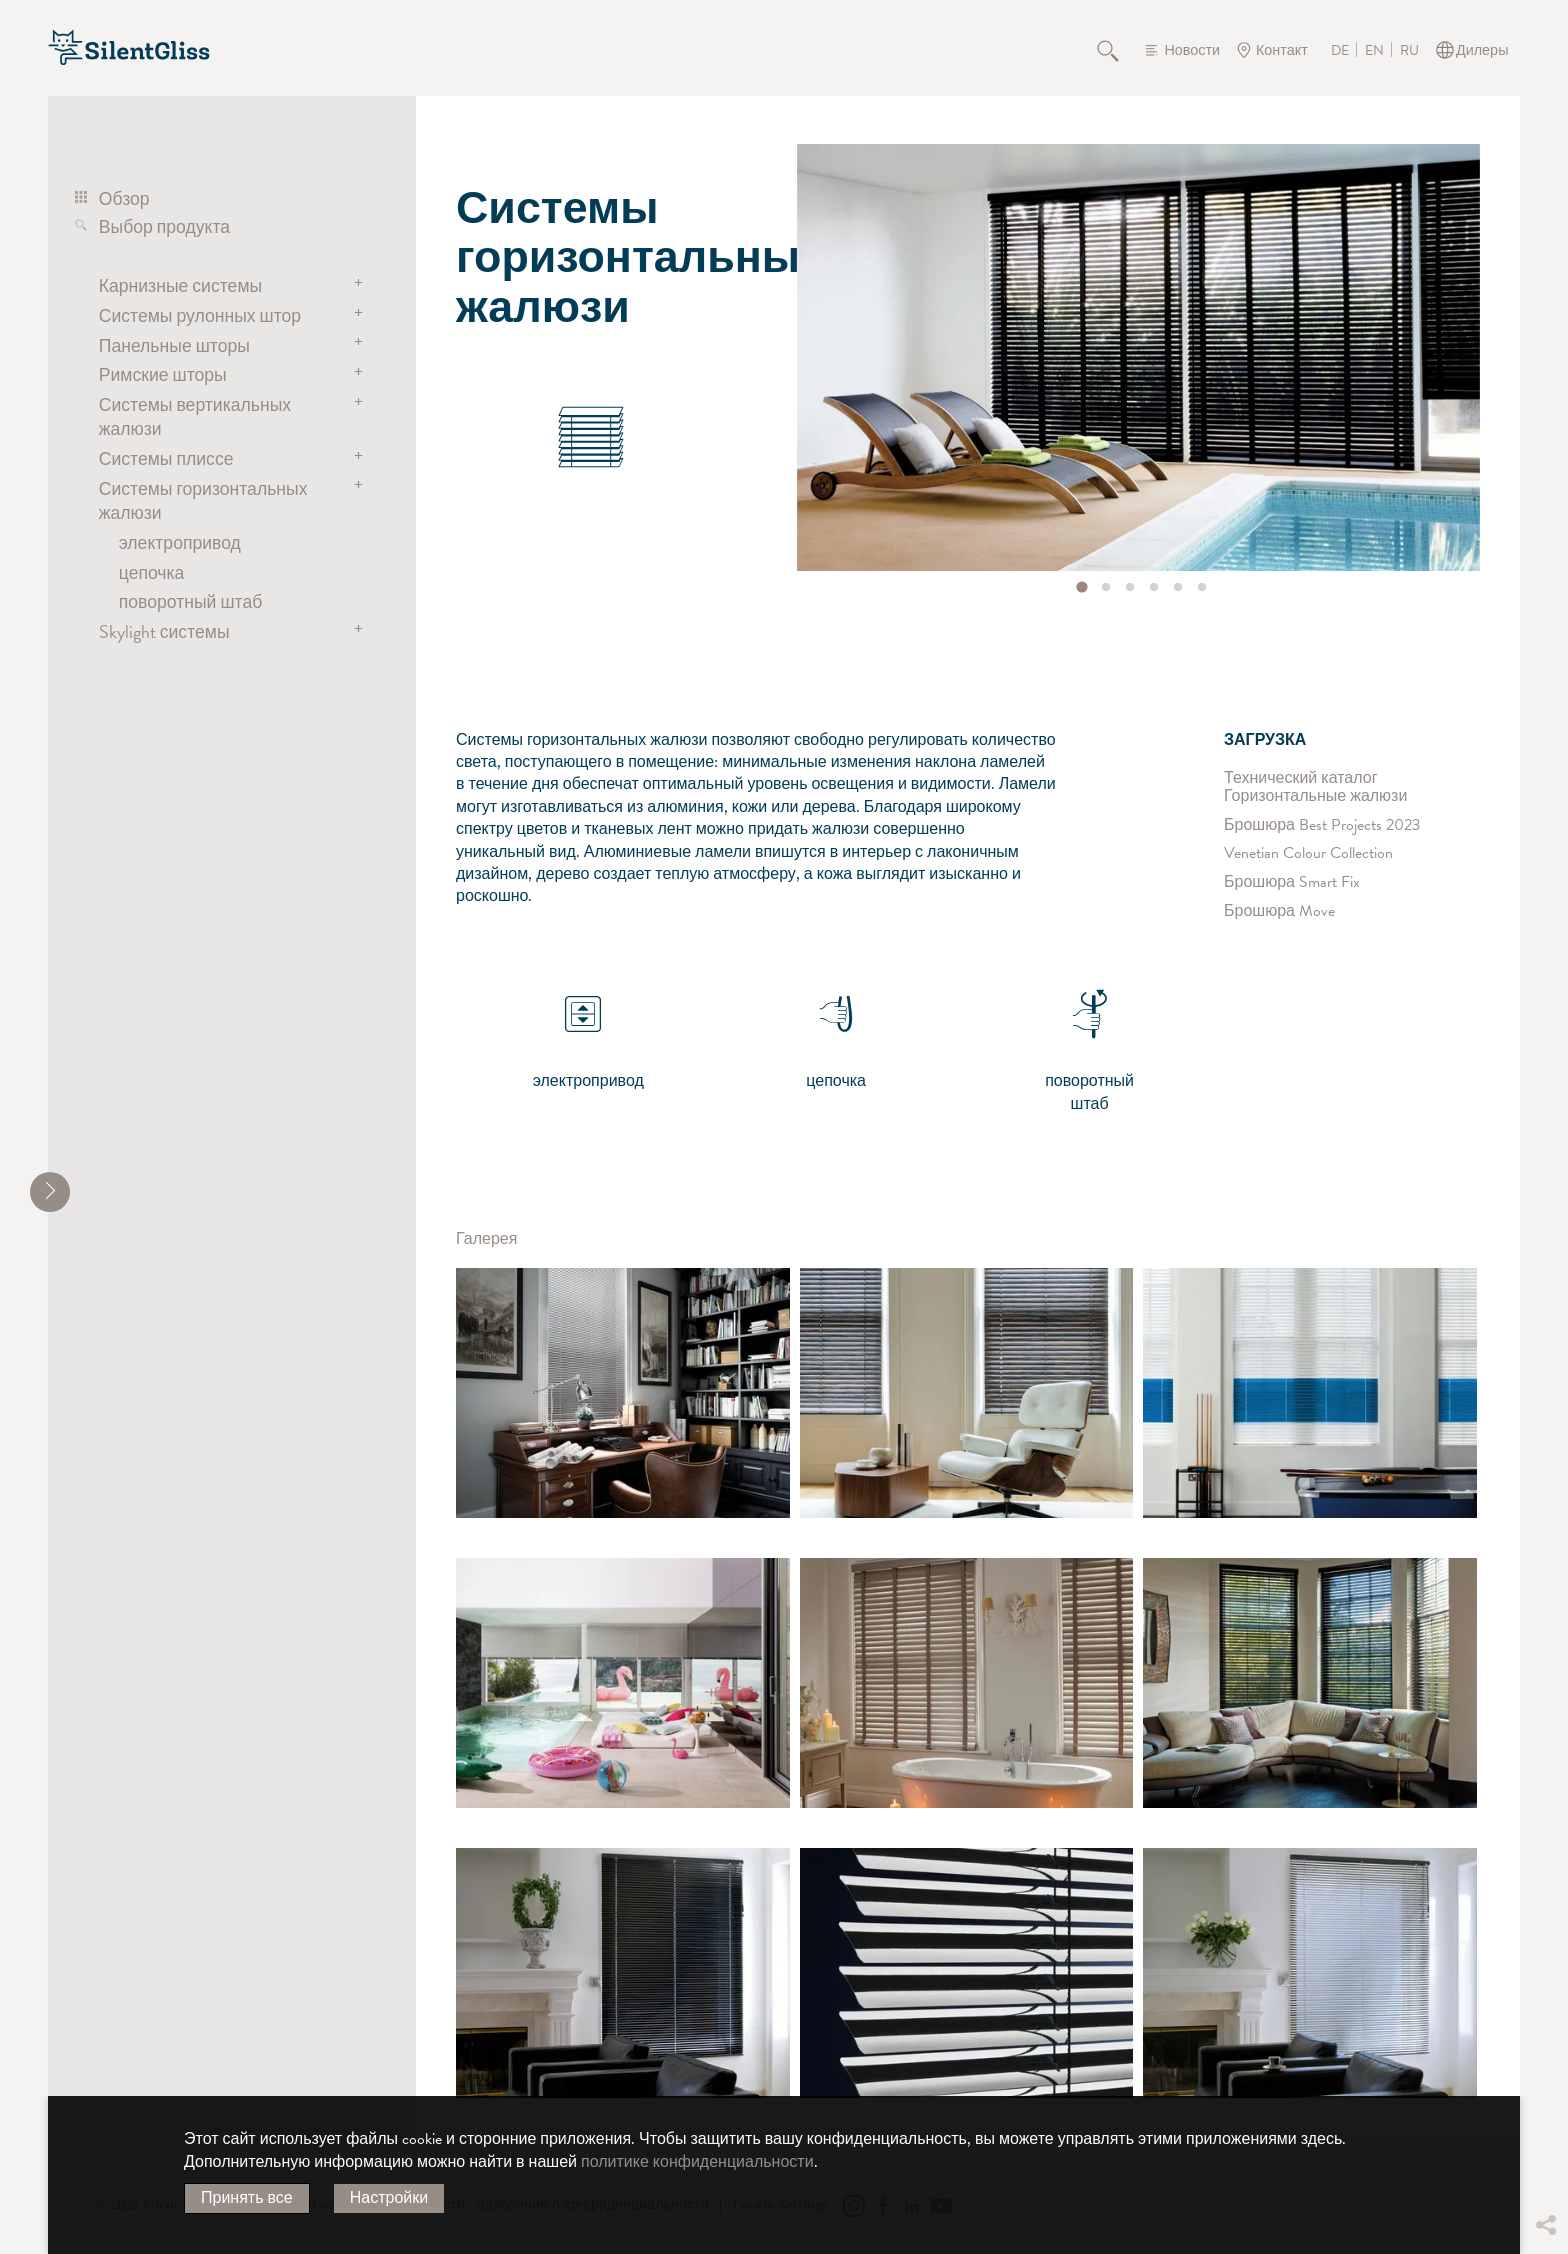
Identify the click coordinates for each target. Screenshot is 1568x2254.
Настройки (389, 2198)
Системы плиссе (166, 458)
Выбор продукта (164, 226)
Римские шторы (163, 374)
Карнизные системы (180, 285)
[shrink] (50, 1192)
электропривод (180, 542)
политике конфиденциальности (697, 2162)
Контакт (1282, 50)
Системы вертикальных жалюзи (195, 416)
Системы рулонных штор (200, 315)
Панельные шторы (174, 345)
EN (1374, 51)
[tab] (1082, 586)
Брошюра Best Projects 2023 (1322, 824)
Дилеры (1482, 50)
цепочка (152, 572)
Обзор (124, 198)
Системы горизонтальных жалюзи (203, 500)
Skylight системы (164, 631)
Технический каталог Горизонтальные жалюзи (1315, 787)
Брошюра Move (1279, 911)
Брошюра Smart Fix (1292, 882)
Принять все (247, 2198)
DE (1340, 51)
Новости (1192, 50)
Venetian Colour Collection (1308, 853)
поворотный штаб (191, 601)
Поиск (1119, 50)
